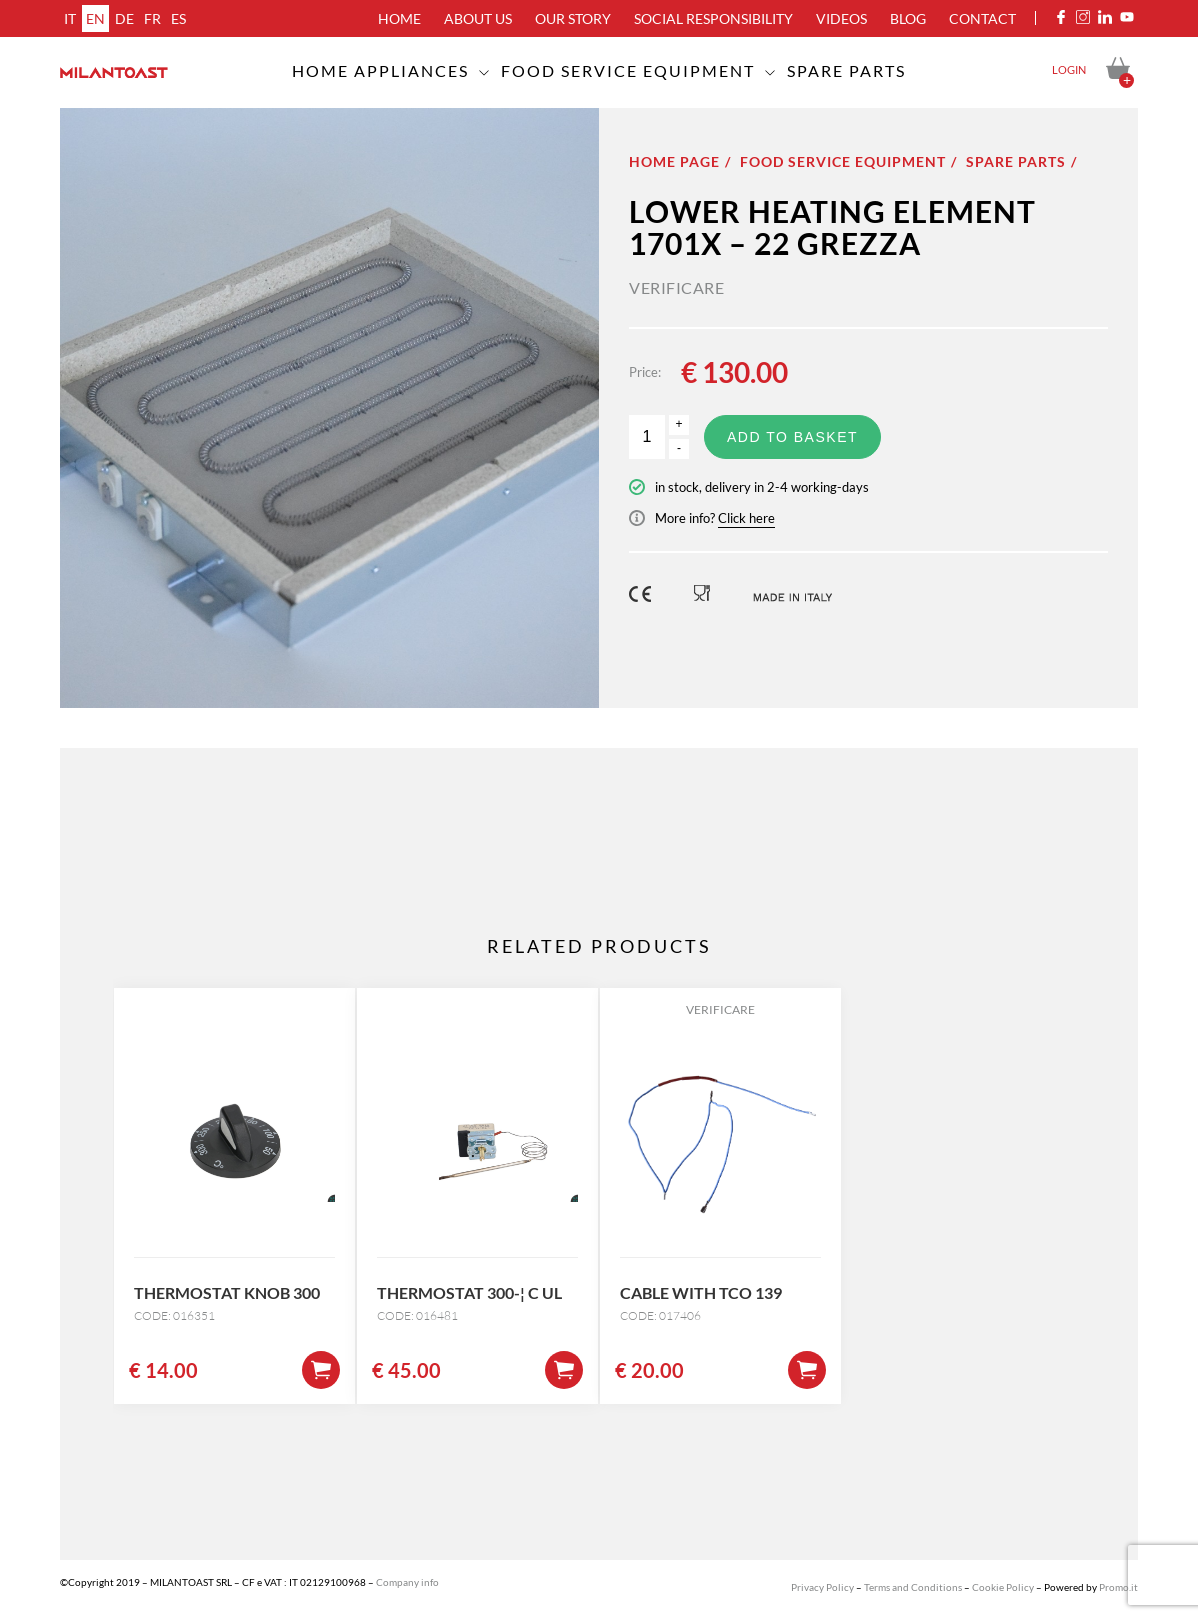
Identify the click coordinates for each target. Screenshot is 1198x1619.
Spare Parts (846, 70)
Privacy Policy (822, 1587)
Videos (841, 18)
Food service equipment (628, 70)
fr (152, 18)
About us (478, 18)
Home (399, 18)
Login (1069, 69)
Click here (746, 518)
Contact (982, 18)
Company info (407, 1582)
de (124, 18)
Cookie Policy (1003, 1587)
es (178, 18)
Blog (908, 18)
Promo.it (1118, 1587)
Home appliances (380, 70)
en (95, 18)
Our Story (573, 18)
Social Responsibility (713, 18)
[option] (329, 408)
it (70, 18)
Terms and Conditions (913, 1587)
